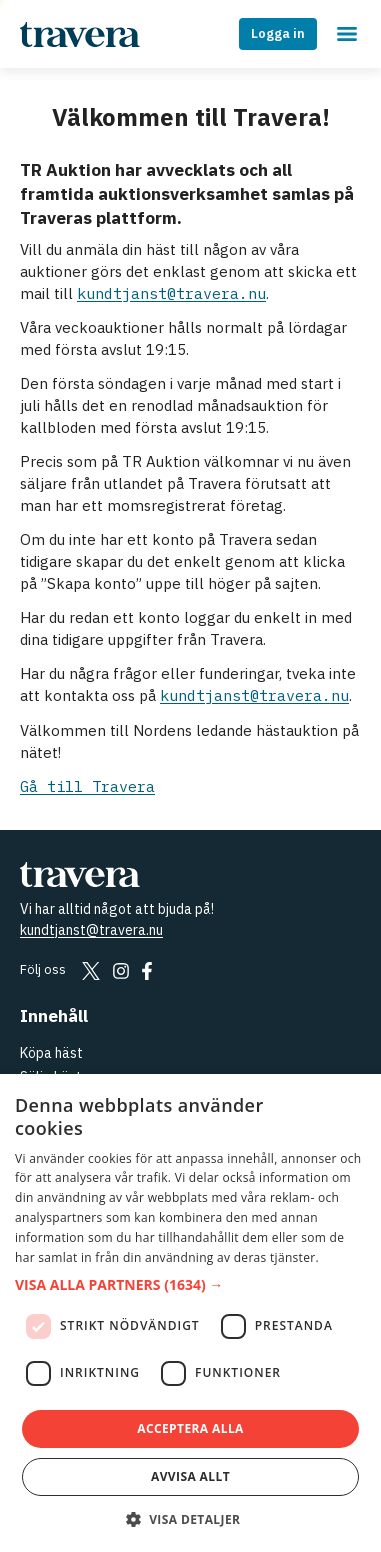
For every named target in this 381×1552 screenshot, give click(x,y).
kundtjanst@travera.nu (171, 293)
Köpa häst (51, 1053)
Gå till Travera (87, 786)
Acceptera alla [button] (190, 1428)
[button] (190, 1285)
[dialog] (190, 1313)
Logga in (278, 33)
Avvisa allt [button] (190, 1476)
